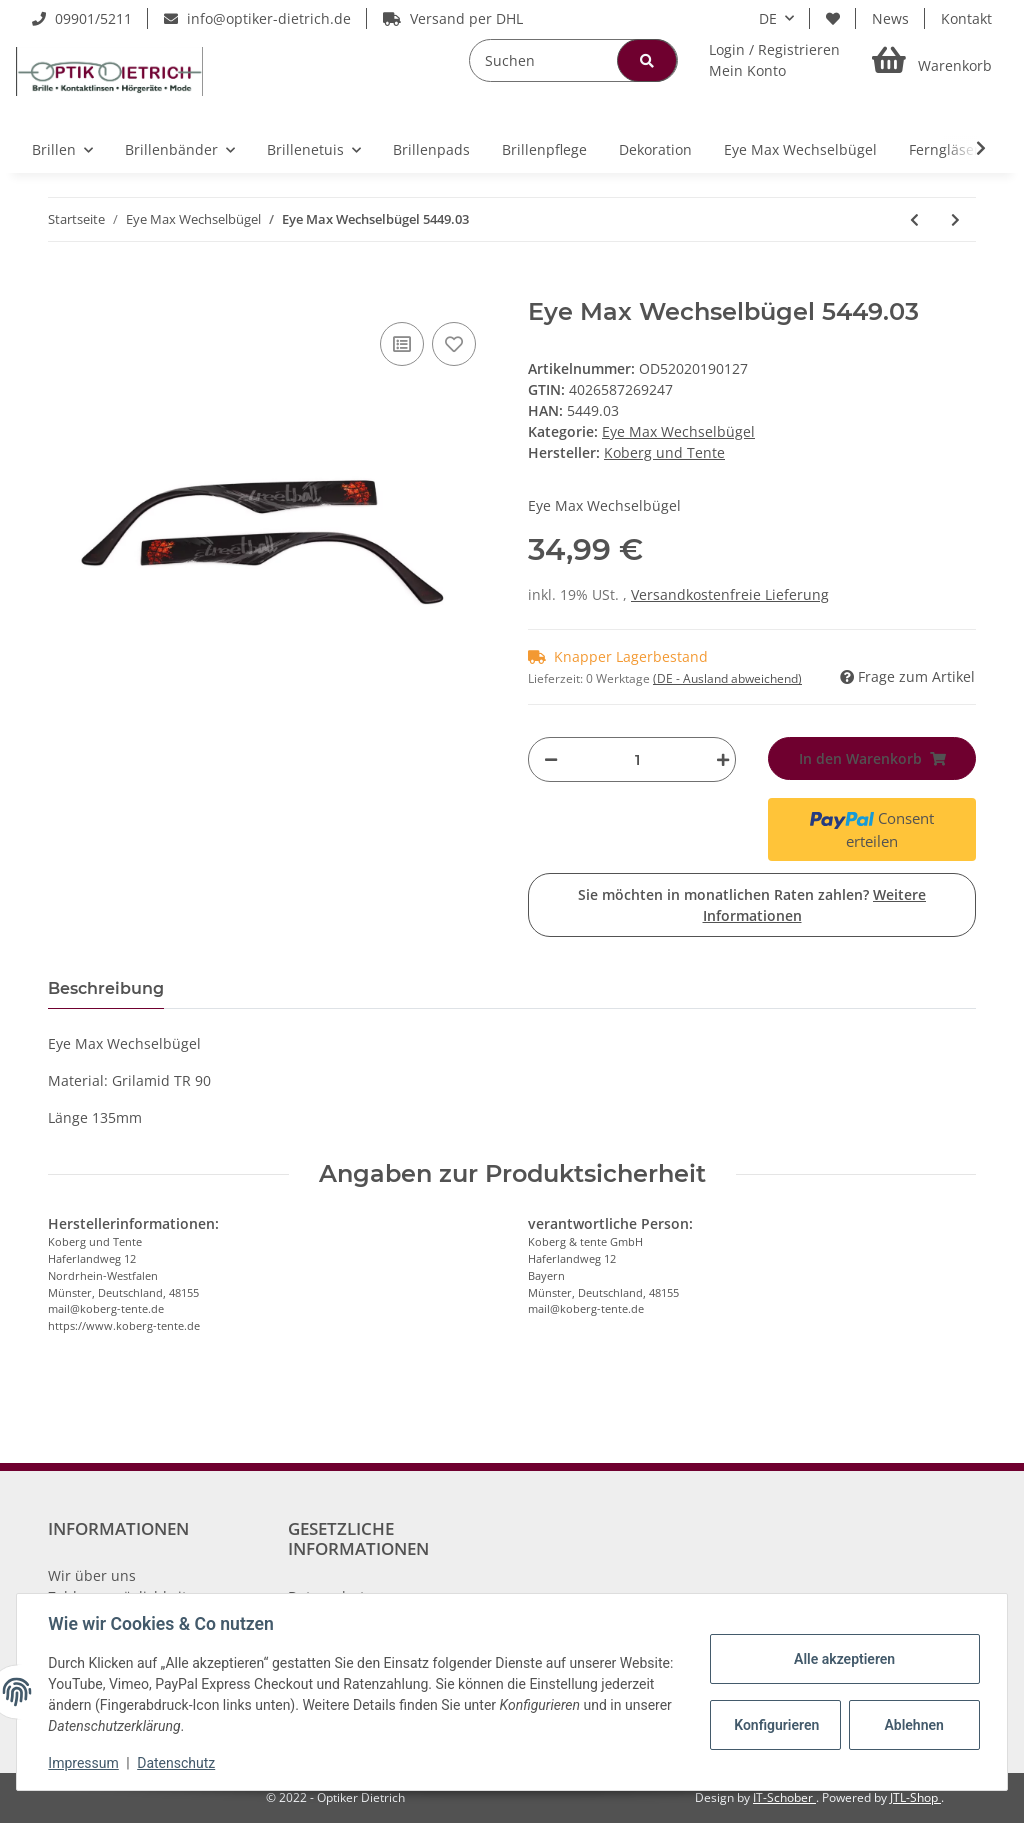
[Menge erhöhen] (718, 759)
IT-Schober (784, 1797)
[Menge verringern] (551, 759)
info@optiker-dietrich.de (257, 18)
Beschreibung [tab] (106, 988)
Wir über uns (92, 1575)
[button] (774, 60)
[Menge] (637, 759)
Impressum (84, 1763)
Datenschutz (177, 1763)
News (890, 18)
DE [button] (768, 18)
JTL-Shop (915, 1797)
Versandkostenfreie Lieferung (730, 594)
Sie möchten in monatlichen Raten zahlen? (752, 905)
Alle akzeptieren (843, 1659)
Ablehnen (913, 1725)
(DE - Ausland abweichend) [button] (727, 678)
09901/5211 (82, 18)
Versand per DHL (453, 18)
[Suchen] (573, 60)
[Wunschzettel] (833, 18)
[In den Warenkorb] (64, 287)
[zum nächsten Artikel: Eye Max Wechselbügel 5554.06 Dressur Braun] (955, 219)
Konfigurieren (776, 1725)
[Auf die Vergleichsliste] (402, 344)
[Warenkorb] (932, 60)
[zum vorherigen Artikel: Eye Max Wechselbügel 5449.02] (914, 219)
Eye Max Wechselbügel (678, 431)
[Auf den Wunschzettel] (454, 344)
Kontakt (966, 18)
